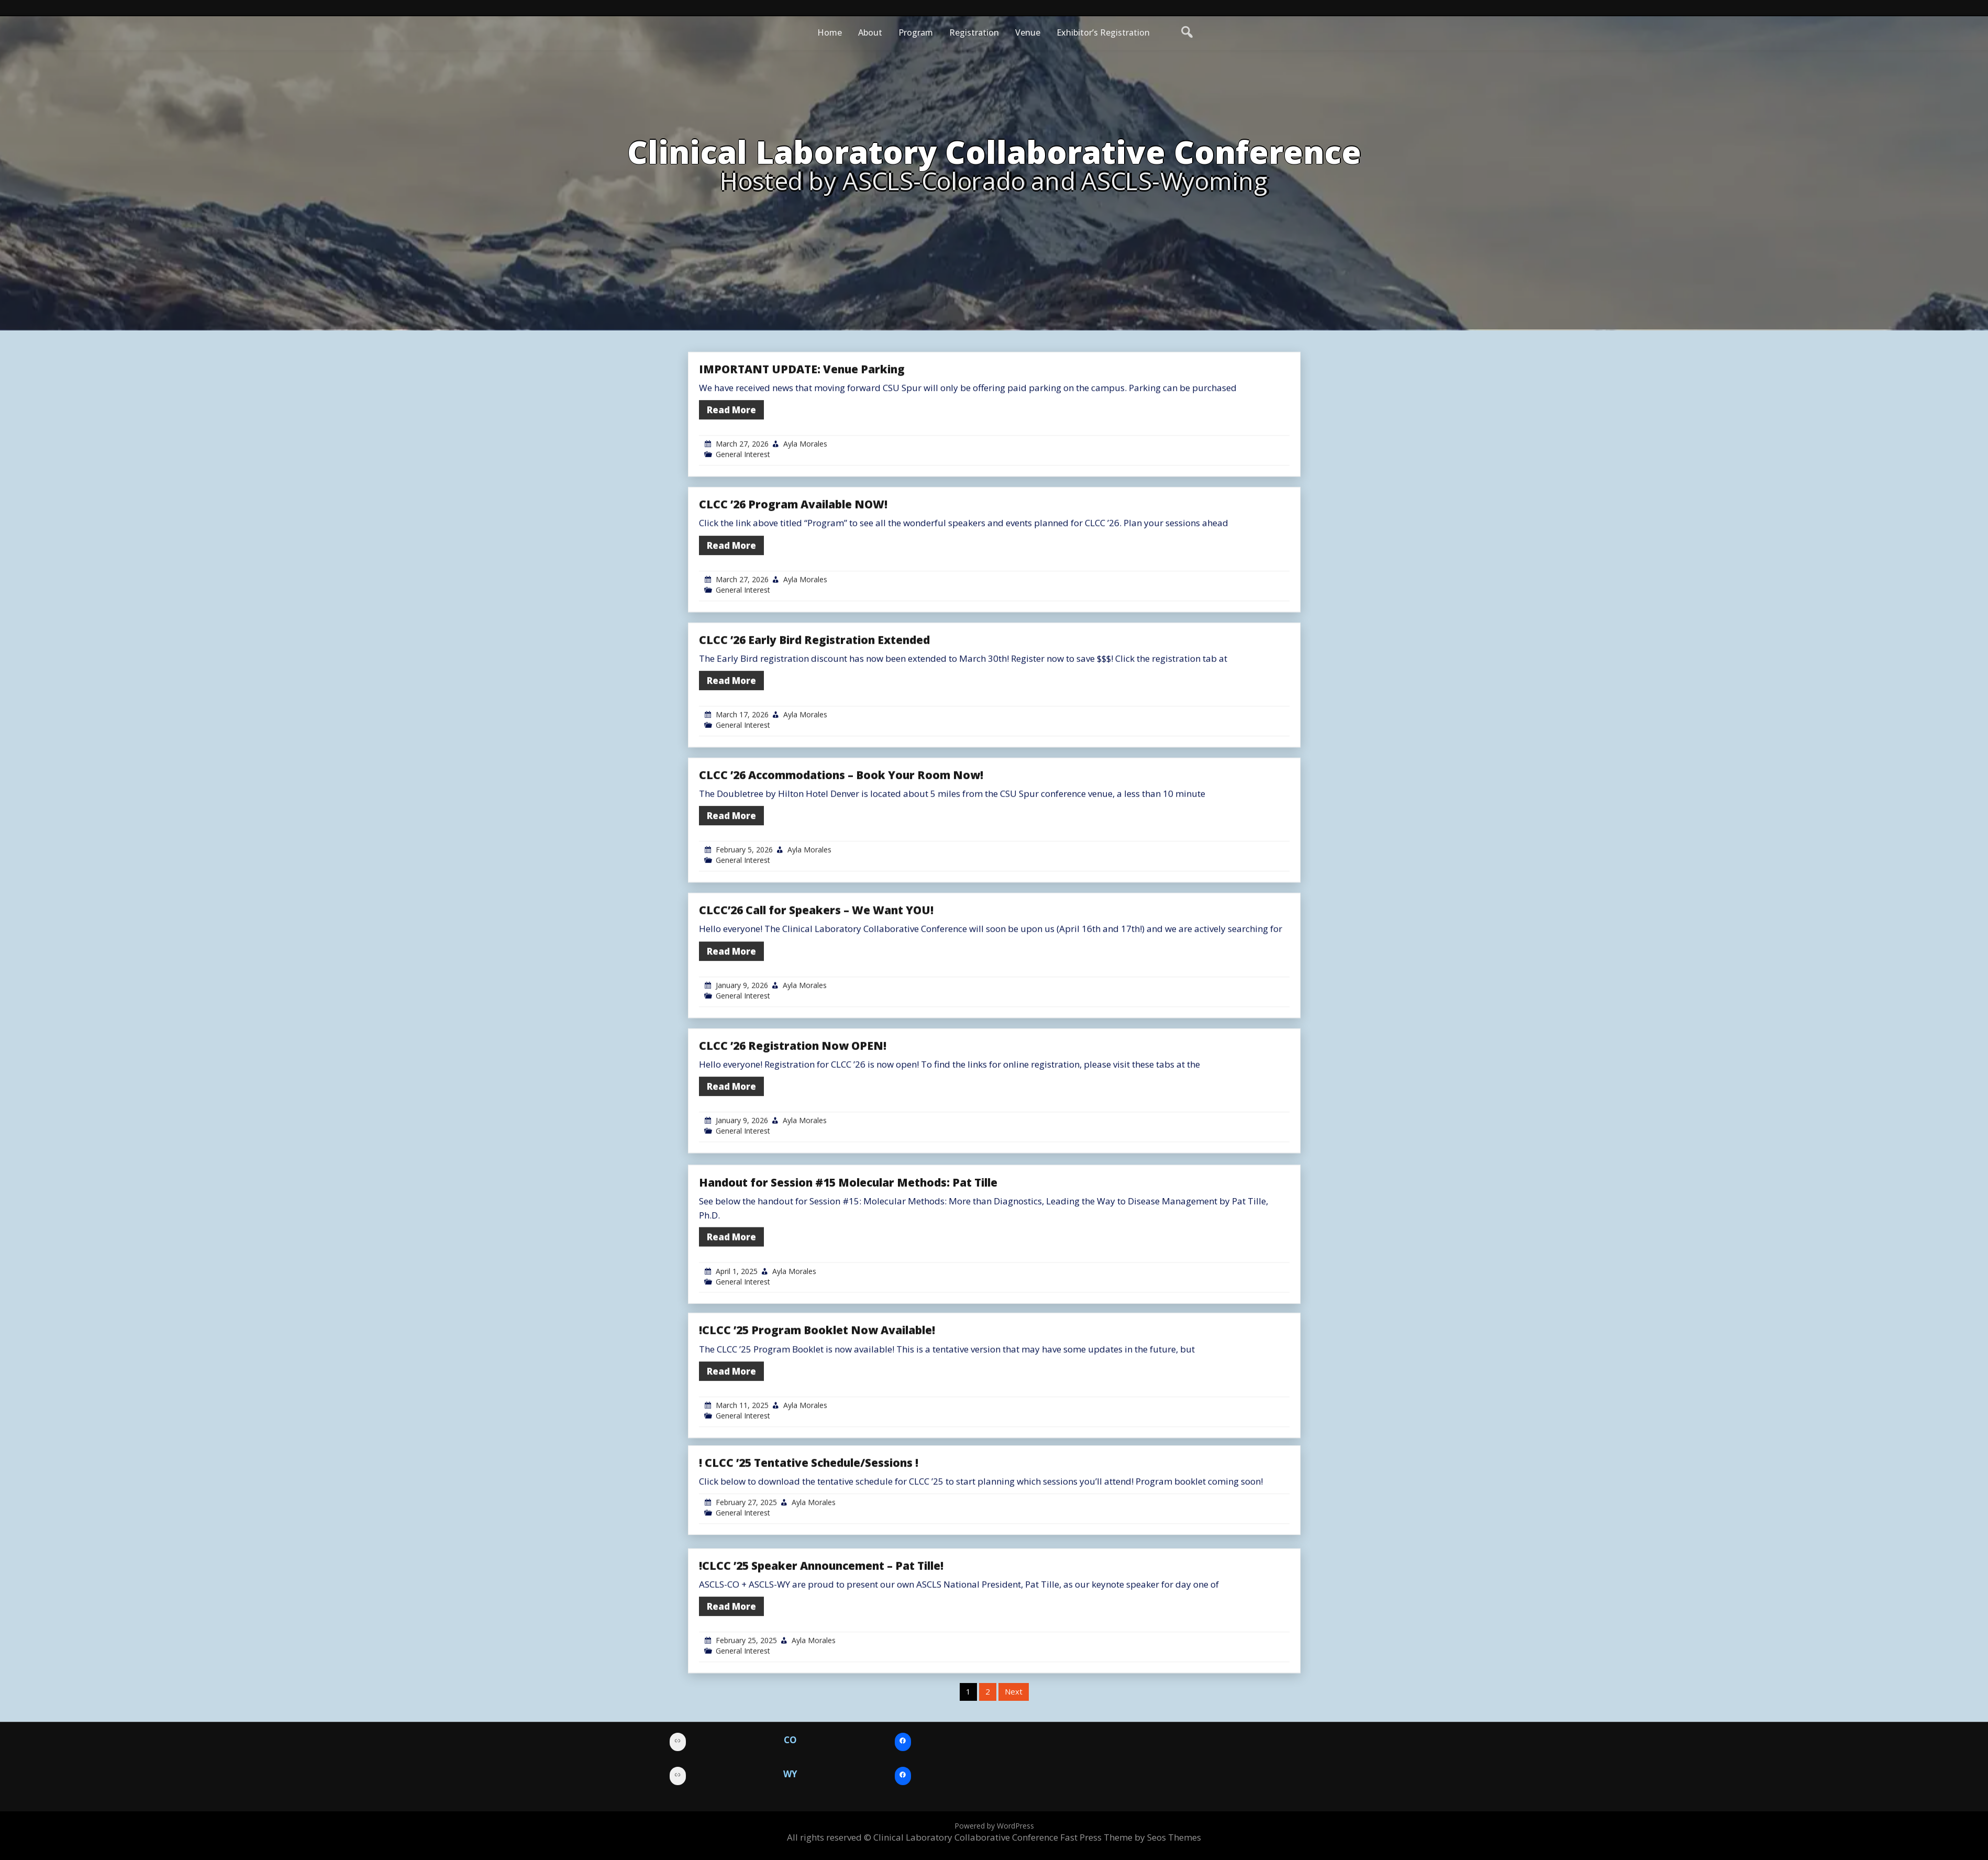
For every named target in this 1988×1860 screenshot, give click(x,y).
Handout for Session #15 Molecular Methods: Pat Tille (848, 1296)
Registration (974, 32)
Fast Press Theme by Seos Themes (1130, 1837)
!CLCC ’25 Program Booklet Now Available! (817, 1432)
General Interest (743, 557)
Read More (731, 512)
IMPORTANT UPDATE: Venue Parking (802, 471)
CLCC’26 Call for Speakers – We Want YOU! (816, 1012)
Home (829, 32)
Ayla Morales (805, 546)
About (870, 32)
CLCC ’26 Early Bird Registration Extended (814, 742)
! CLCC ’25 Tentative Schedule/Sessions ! (808, 1536)
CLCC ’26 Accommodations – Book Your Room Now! (841, 877)
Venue (1027, 32)
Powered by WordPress (994, 1826)
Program (915, 32)
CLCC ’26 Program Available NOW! (793, 607)
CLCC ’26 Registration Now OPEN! (792, 1148)
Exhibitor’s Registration (1103, 32)
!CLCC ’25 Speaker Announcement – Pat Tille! (821, 1668)
